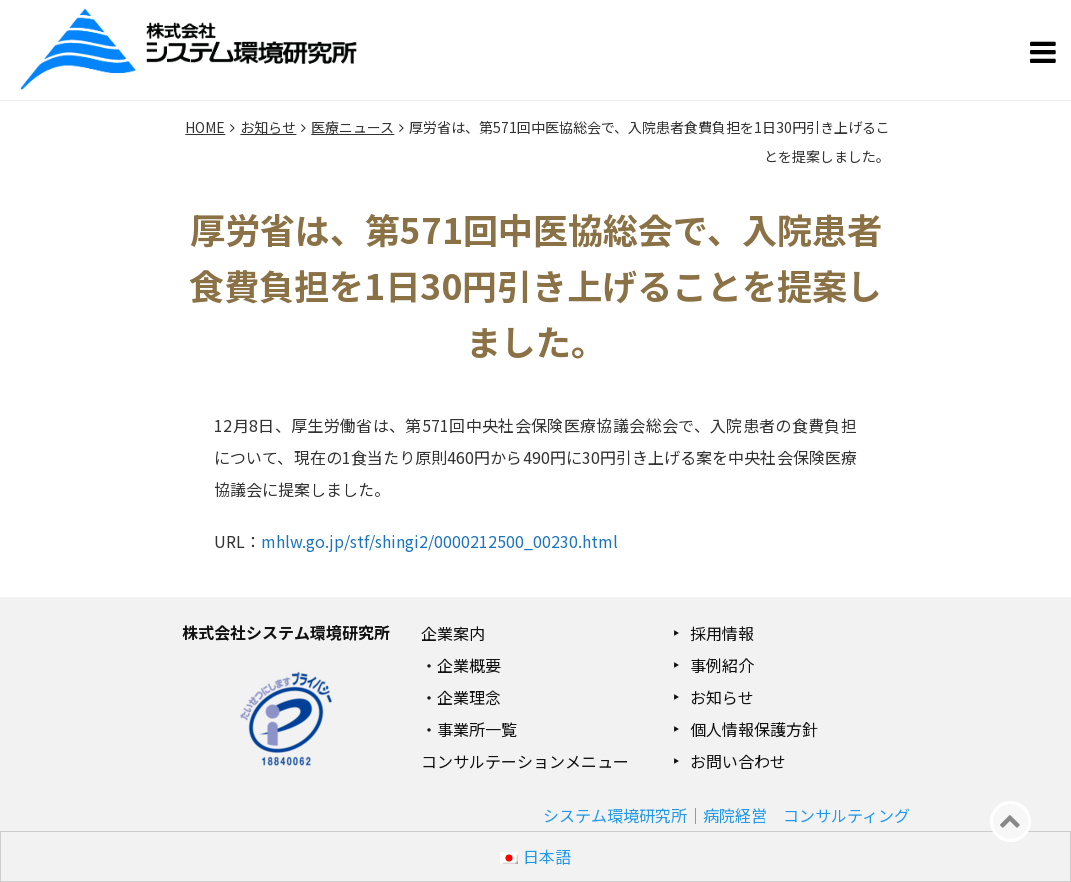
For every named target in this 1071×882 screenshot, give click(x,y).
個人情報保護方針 (754, 729)
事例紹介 (722, 665)
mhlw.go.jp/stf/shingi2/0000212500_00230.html (439, 541)
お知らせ (722, 697)
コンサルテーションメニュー (525, 761)
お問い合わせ (738, 761)
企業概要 (469, 665)
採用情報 (722, 633)
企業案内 (453, 633)
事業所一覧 (477, 729)
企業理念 (469, 697)
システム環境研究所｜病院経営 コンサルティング (726, 815)
